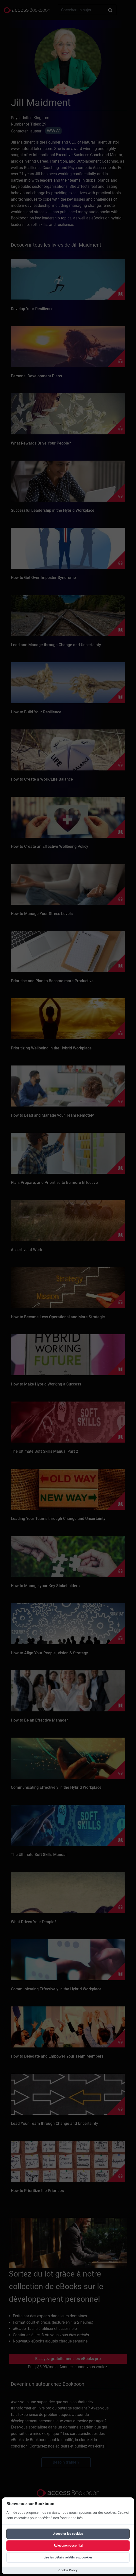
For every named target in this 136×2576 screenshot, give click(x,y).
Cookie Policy (68, 2570)
